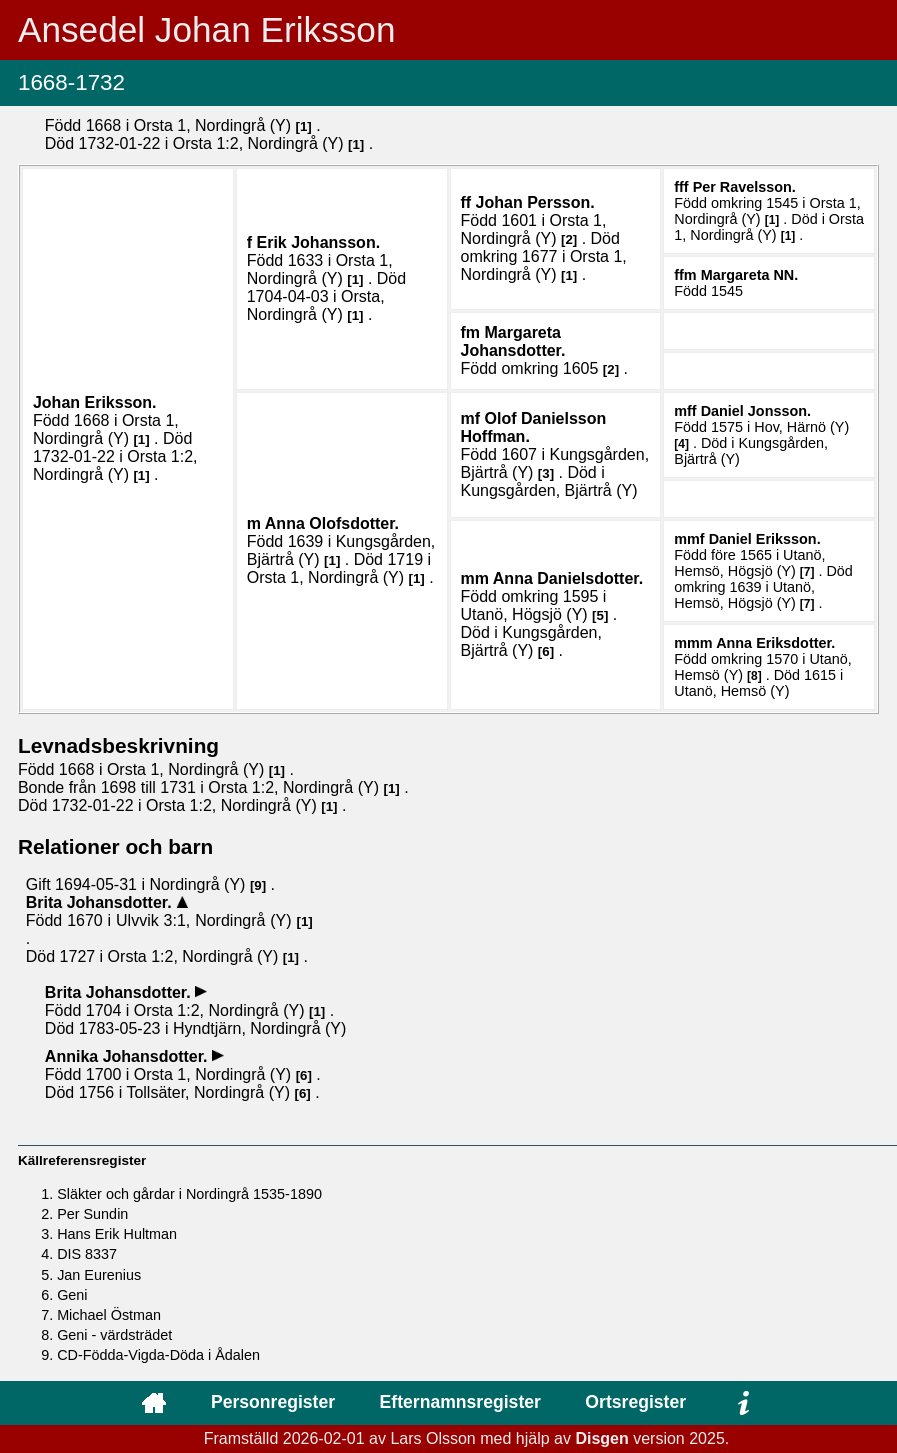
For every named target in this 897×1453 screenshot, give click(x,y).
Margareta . (750, 275)
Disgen (601, 1438)
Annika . (128, 1056)
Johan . (95, 402)
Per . (744, 187)
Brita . (101, 902)
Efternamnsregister (460, 1402)
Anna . (332, 523)
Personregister (273, 1402)
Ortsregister (635, 1402)
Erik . (319, 242)
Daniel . (756, 411)
